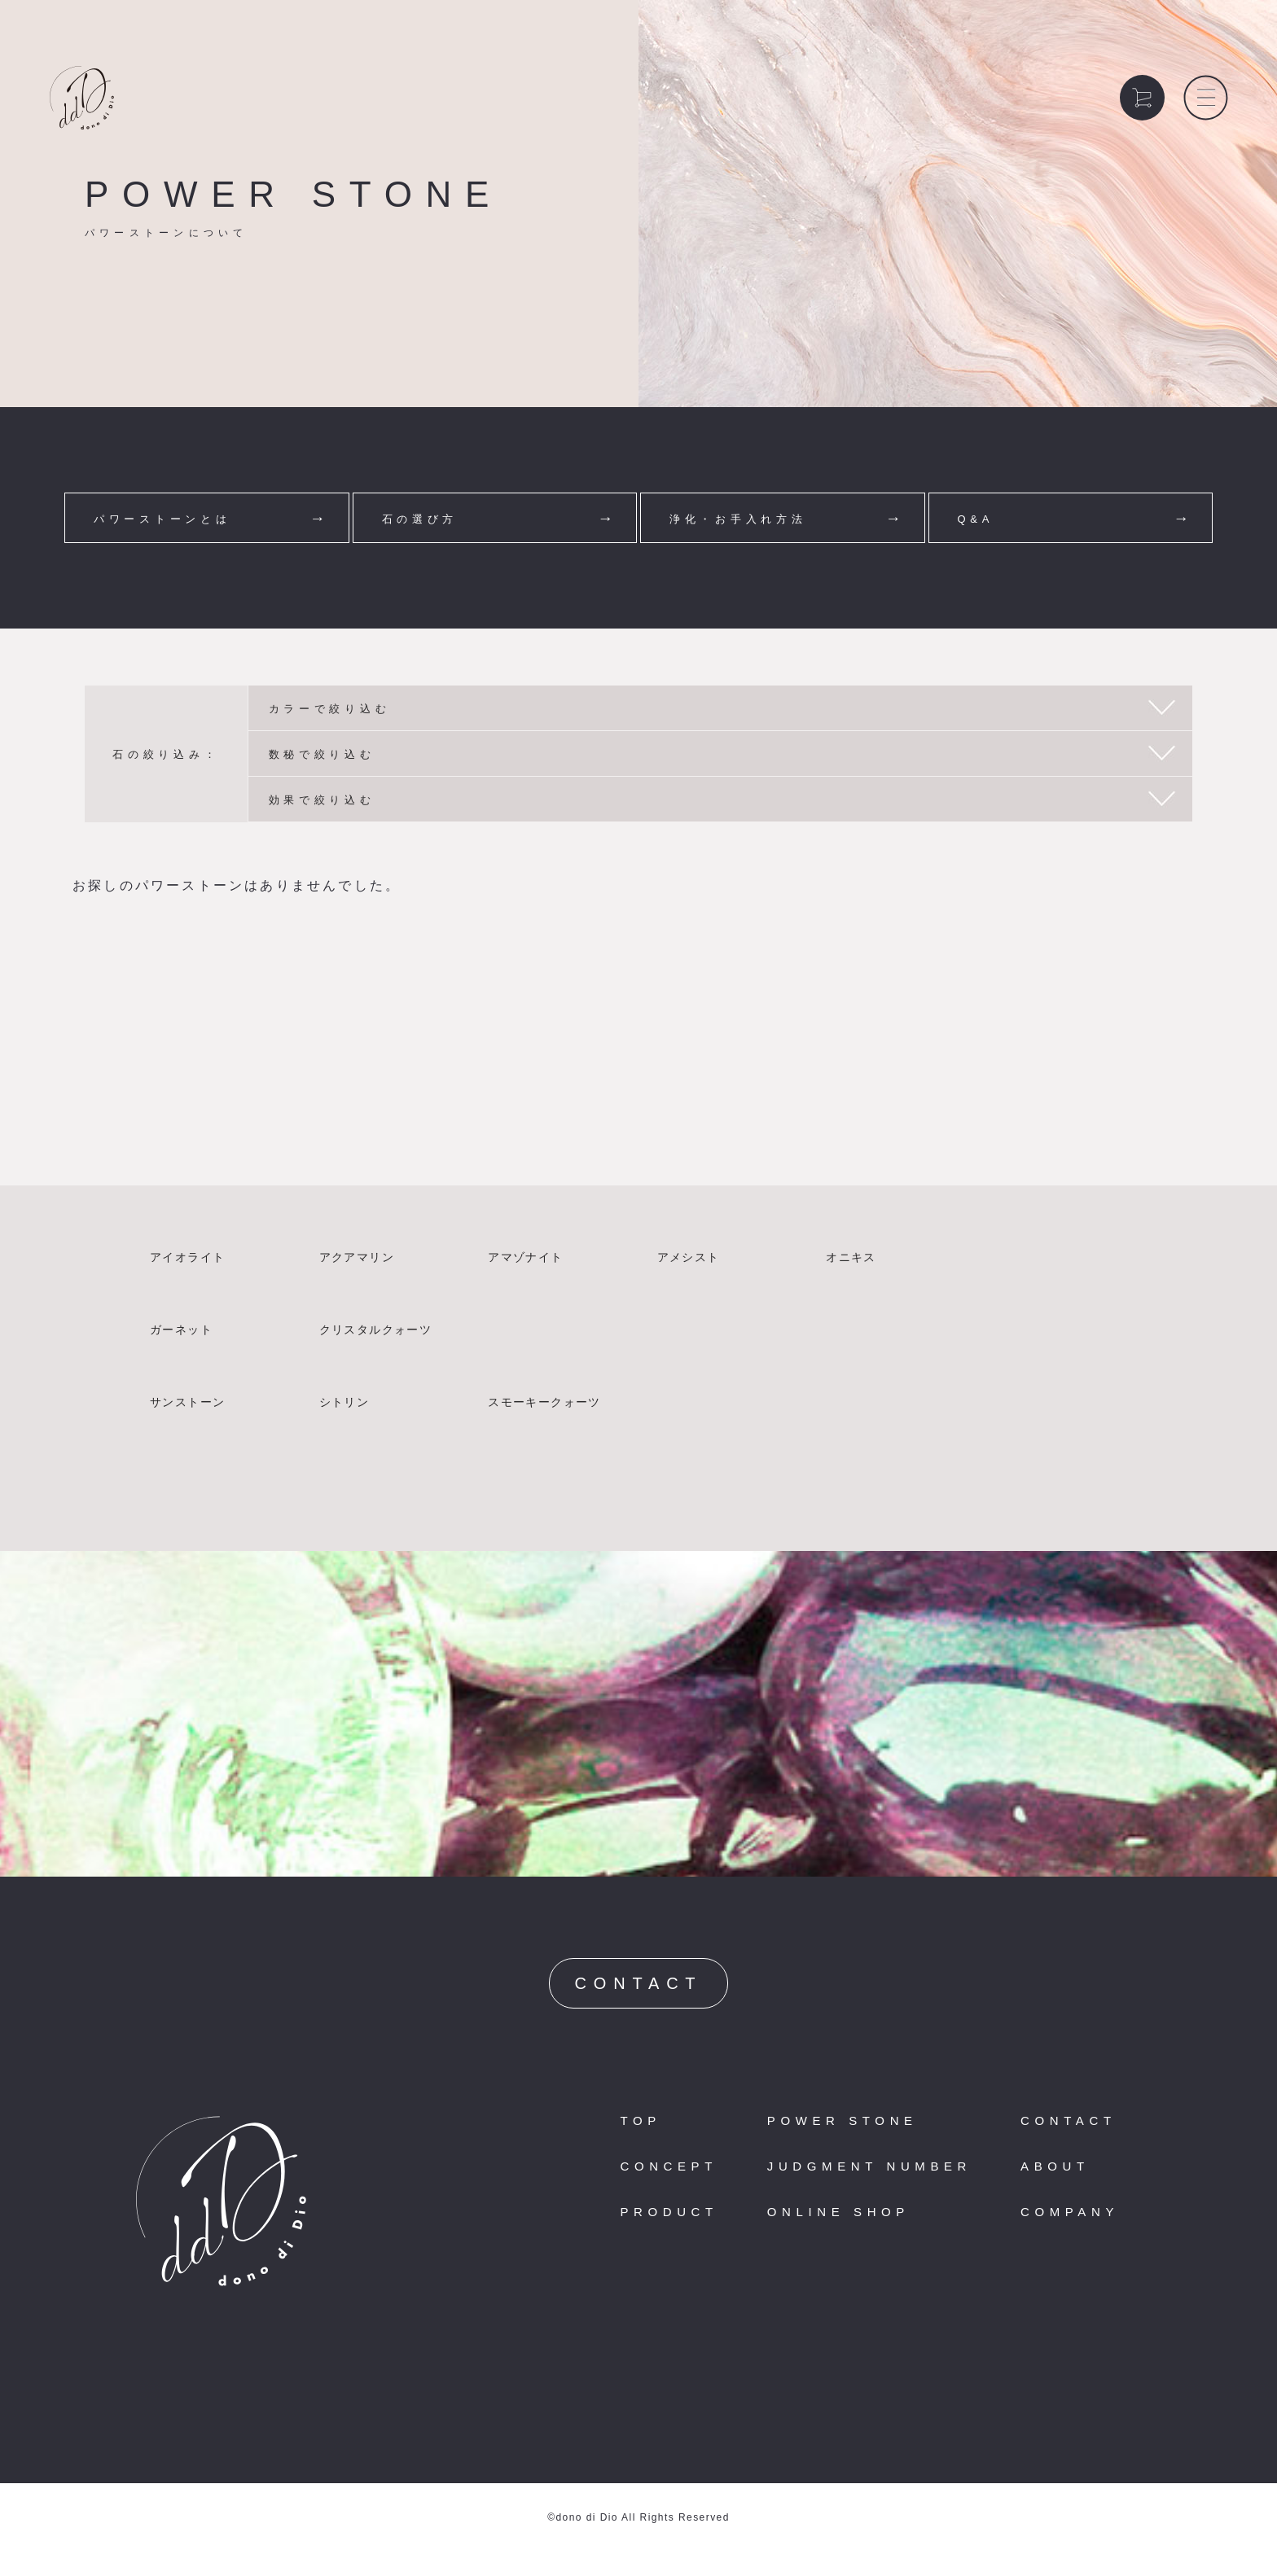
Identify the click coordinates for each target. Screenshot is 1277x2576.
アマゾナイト (525, 1257)
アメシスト (688, 1257)
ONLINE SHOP (838, 2212)
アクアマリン (356, 1257)
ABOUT (1055, 2166)
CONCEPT (668, 2166)
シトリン (344, 1401)
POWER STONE (842, 2120)
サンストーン (187, 1401)
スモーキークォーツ (544, 1401)
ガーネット (181, 1329)
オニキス (851, 1257)
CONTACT (639, 1983)
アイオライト (187, 1257)
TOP (640, 2120)
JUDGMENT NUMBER (869, 2166)
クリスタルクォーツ (375, 1329)
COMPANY (1069, 2212)
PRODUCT (668, 2212)
